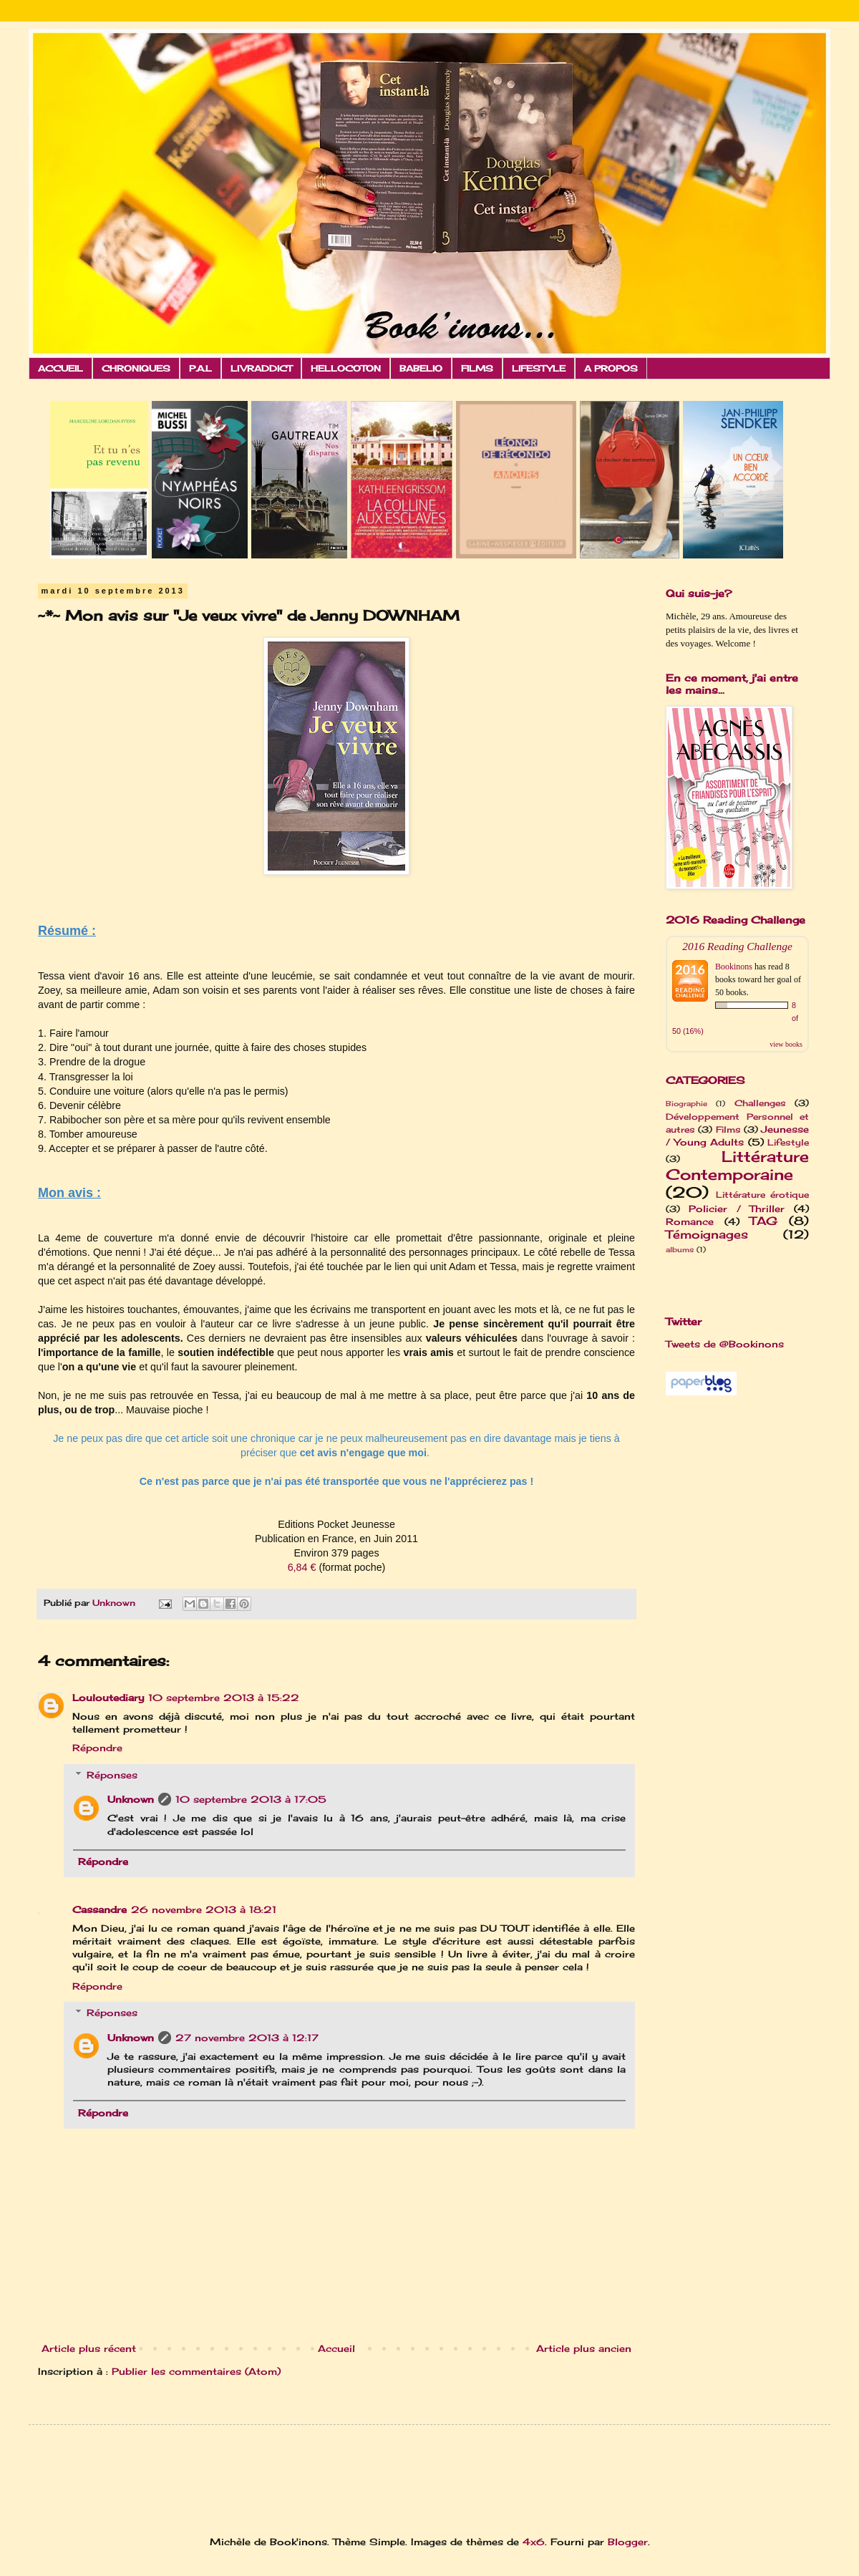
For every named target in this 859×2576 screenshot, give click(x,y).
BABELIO (420, 368)
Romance (690, 1221)
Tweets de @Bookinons (725, 1344)
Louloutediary (108, 1697)
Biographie (686, 1103)
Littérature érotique (762, 1195)
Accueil (336, 2348)
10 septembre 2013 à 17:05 (250, 1799)
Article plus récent (89, 2348)
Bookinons (733, 967)
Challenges (760, 1103)
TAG (763, 1221)
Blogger (628, 2541)
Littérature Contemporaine (737, 1165)
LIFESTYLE (539, 368)
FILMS (477, 368)
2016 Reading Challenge (737, 946)
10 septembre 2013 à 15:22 (223, 1697)
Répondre (97, 1747)
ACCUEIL (60, 368)
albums (680, 1249)
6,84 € (302, 1567)
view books (786, 1044)
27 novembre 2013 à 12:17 (247, 2037)
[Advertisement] (217, 2467)
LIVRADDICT (261, 368)
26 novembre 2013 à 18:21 (203, 1909)
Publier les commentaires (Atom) (196, 2371)
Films (728, 1130)
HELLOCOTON (346, 368)
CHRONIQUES (136, 368)
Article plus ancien (583, 2348)
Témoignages (707, 1234)
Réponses (112, 1775)
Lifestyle (788, 1143)
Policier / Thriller (737, 1208)
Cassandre (99, 1909)
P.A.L (200, 368)
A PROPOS (611, 368)
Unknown (130, 1799)
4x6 (534, 2541)
